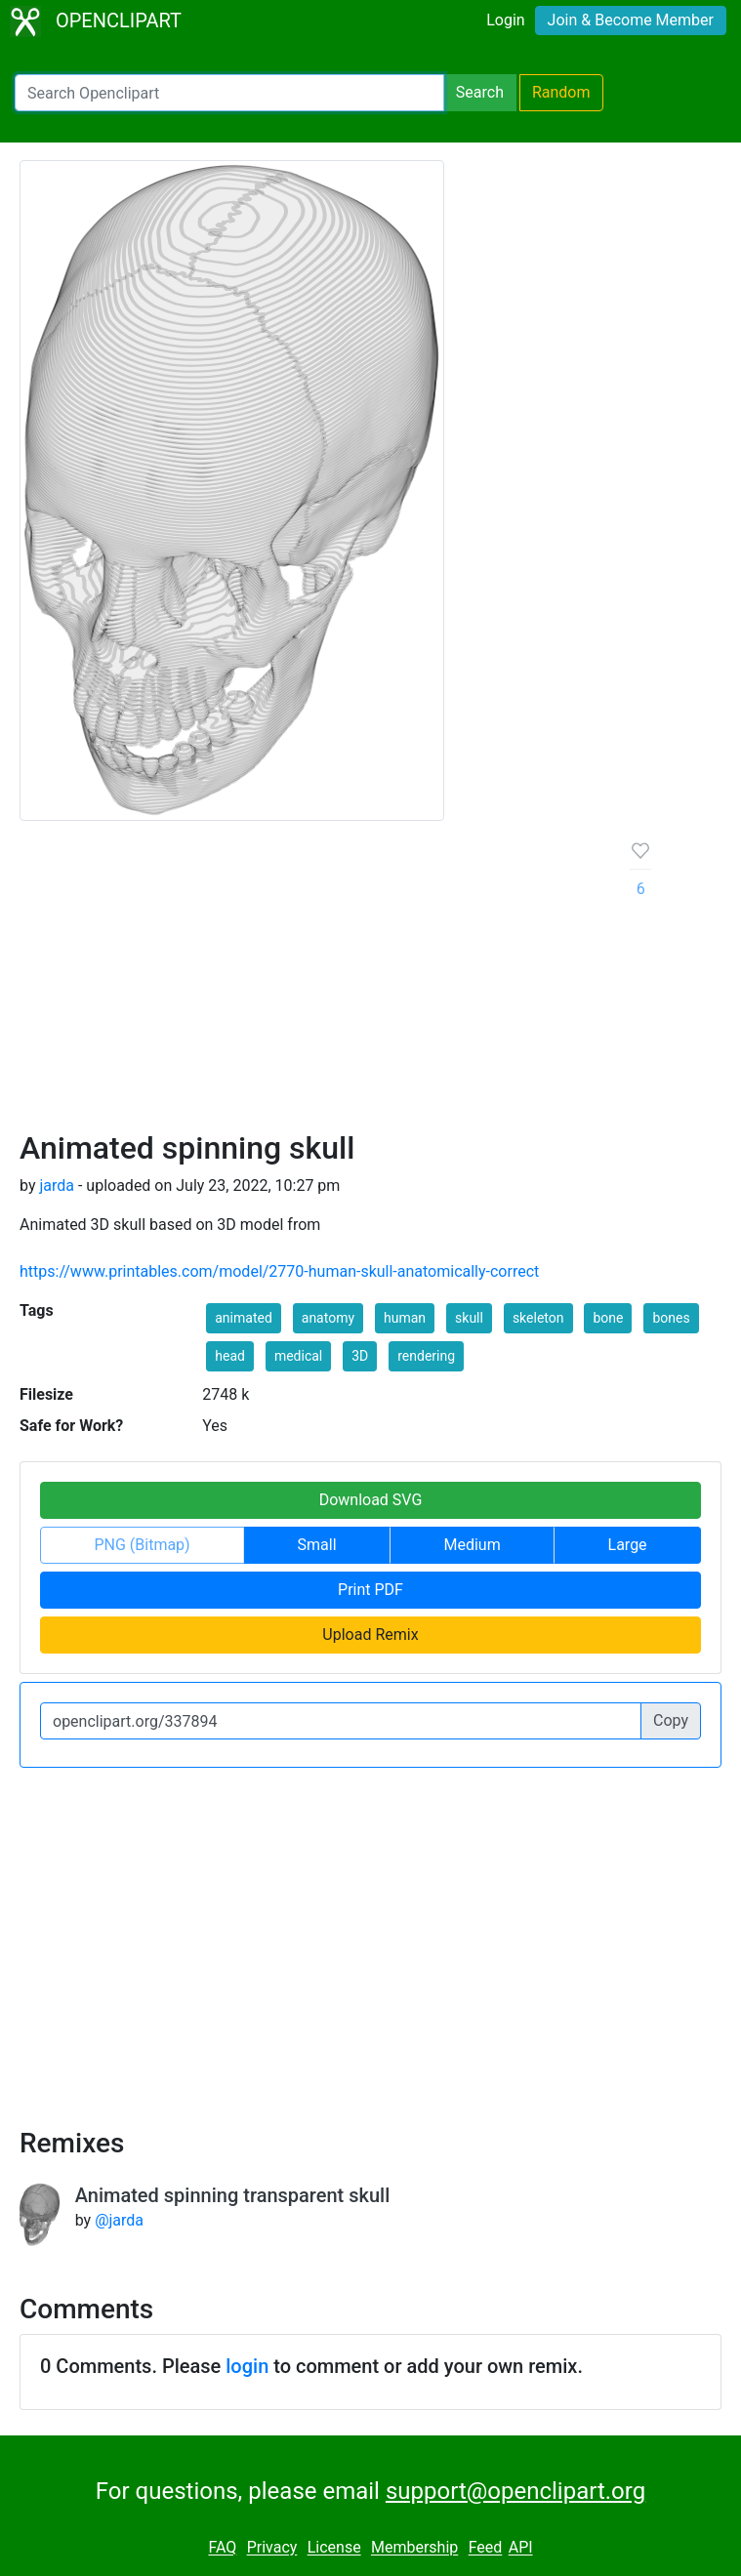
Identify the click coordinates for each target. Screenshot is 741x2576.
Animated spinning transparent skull (233, 2195)
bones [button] (670, 1318)
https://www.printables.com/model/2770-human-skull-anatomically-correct (279, 1271)
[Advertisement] (309, 983)
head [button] (230, 1356)
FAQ (222, 2548)
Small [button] (317, 1544)
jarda (56, 1185)
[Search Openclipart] (229, 92)
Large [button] (627, 1544)
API (521, 2548)
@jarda (119, 2220)
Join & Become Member (631, 20)
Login (505, 20)
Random (561, 92)
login (247, 2366)
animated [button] (243, 1318)
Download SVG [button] (371, 1500)
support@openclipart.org (515, 2491)
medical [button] (298, 1356)
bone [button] (608, 1318)
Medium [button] (471, 1544)
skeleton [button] (538, 1318)
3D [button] (359, 1356)
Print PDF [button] (370, 1589)
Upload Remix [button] (370, 1634)
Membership (414, 2548)
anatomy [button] (328, 1318)
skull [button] (469, 1318)
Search (480, 92)
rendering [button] (426, 1356)
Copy (670, 1720)
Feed (486, 2548)
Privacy (272, 2548)
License (334, 2548)
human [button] (405, 1318)
